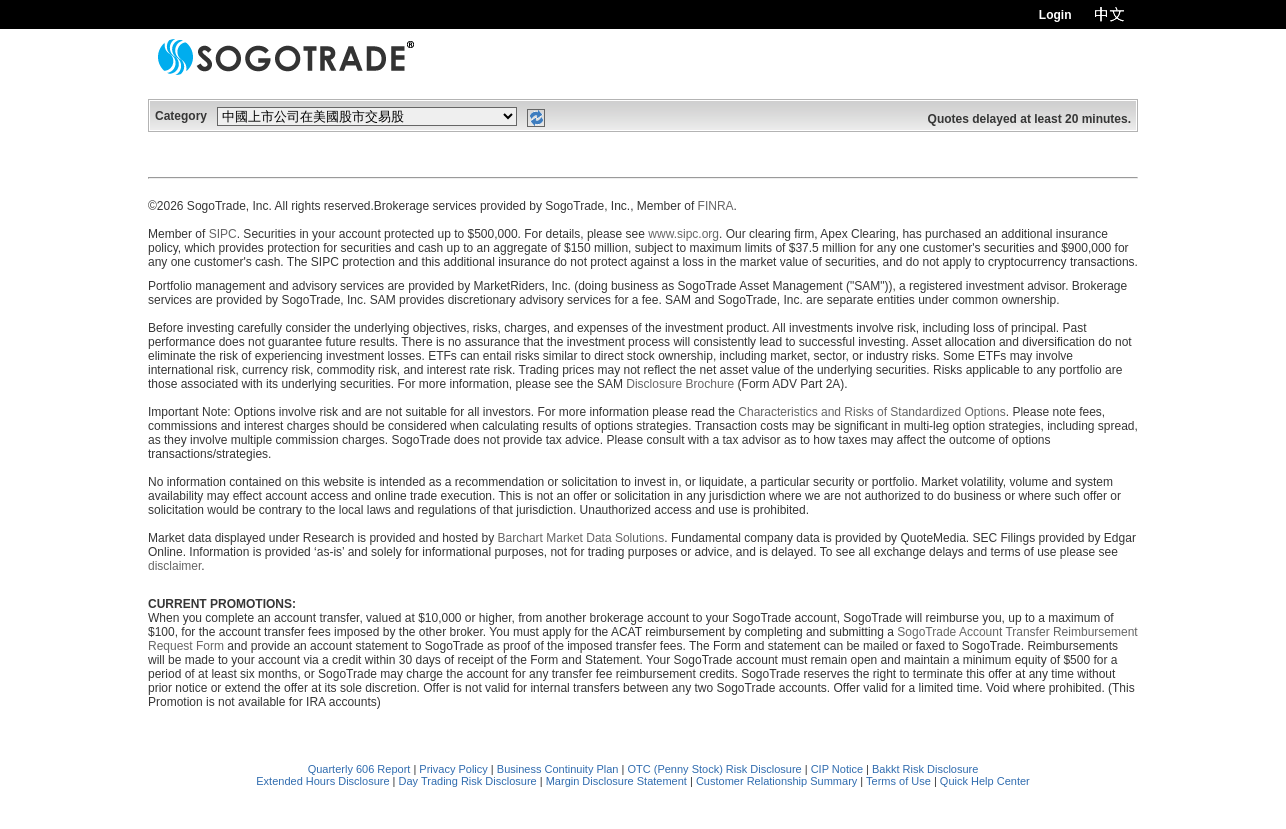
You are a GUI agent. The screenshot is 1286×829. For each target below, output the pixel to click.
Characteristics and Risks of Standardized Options (871, 412)
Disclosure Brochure (680, 384)
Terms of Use (898, 781)
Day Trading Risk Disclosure (468, 781)
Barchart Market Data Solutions (581, 538)
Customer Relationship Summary (776, 781)
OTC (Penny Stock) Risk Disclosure (715, 769)
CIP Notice (837, 769)
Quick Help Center (985, 781)
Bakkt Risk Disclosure (925, 769)
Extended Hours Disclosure (322, 781)
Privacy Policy (453, 769)
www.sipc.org (683, 234)
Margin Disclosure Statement (616, 781)
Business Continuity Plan (559, 769)
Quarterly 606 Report (359, 769)
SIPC (223, 234)
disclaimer (174, 566)
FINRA (716, 206)
